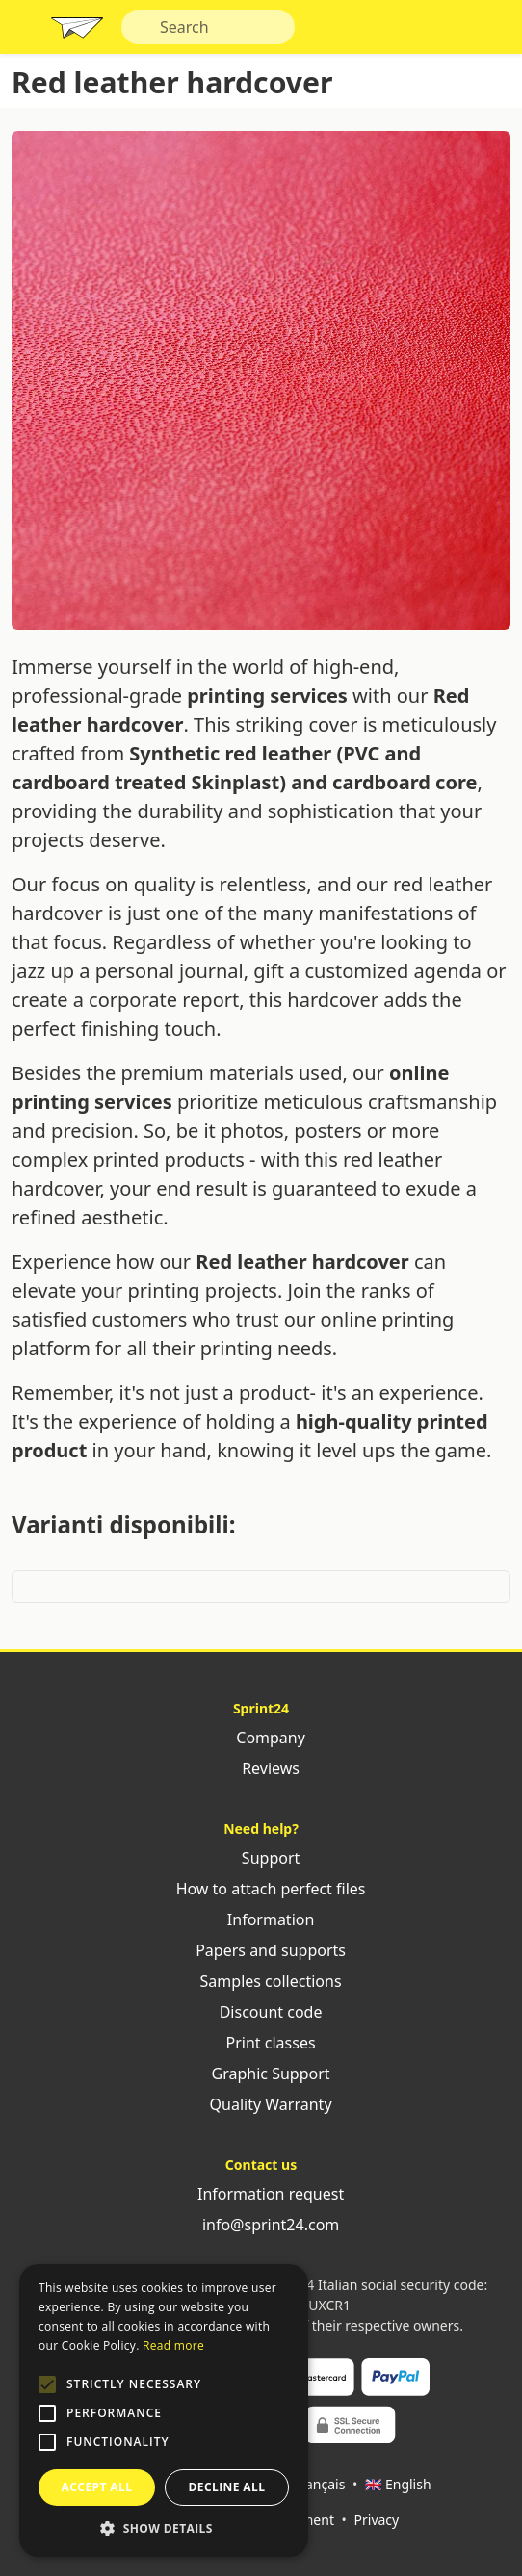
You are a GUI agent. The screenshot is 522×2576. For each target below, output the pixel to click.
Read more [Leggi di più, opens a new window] (173, 2345)
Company (261, 1737)
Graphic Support (260, 2073)
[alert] (163, 2410)
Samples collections (260, 1981)
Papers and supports (261, 1950)
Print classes (260, 2042)
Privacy (377, 2520)
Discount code (261, 2011)
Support (261, 1857)
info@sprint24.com (261, 2224)
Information (261, 1919)
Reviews (261, 1768)
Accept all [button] (97, 2487)
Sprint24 (77, 31)
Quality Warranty (260, 2104)
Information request (261, 2193)
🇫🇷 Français (309, 2484)
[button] (47, 2384)
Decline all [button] (227, 2487)
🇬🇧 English (398, 2484)
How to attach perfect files (260, 1888)
